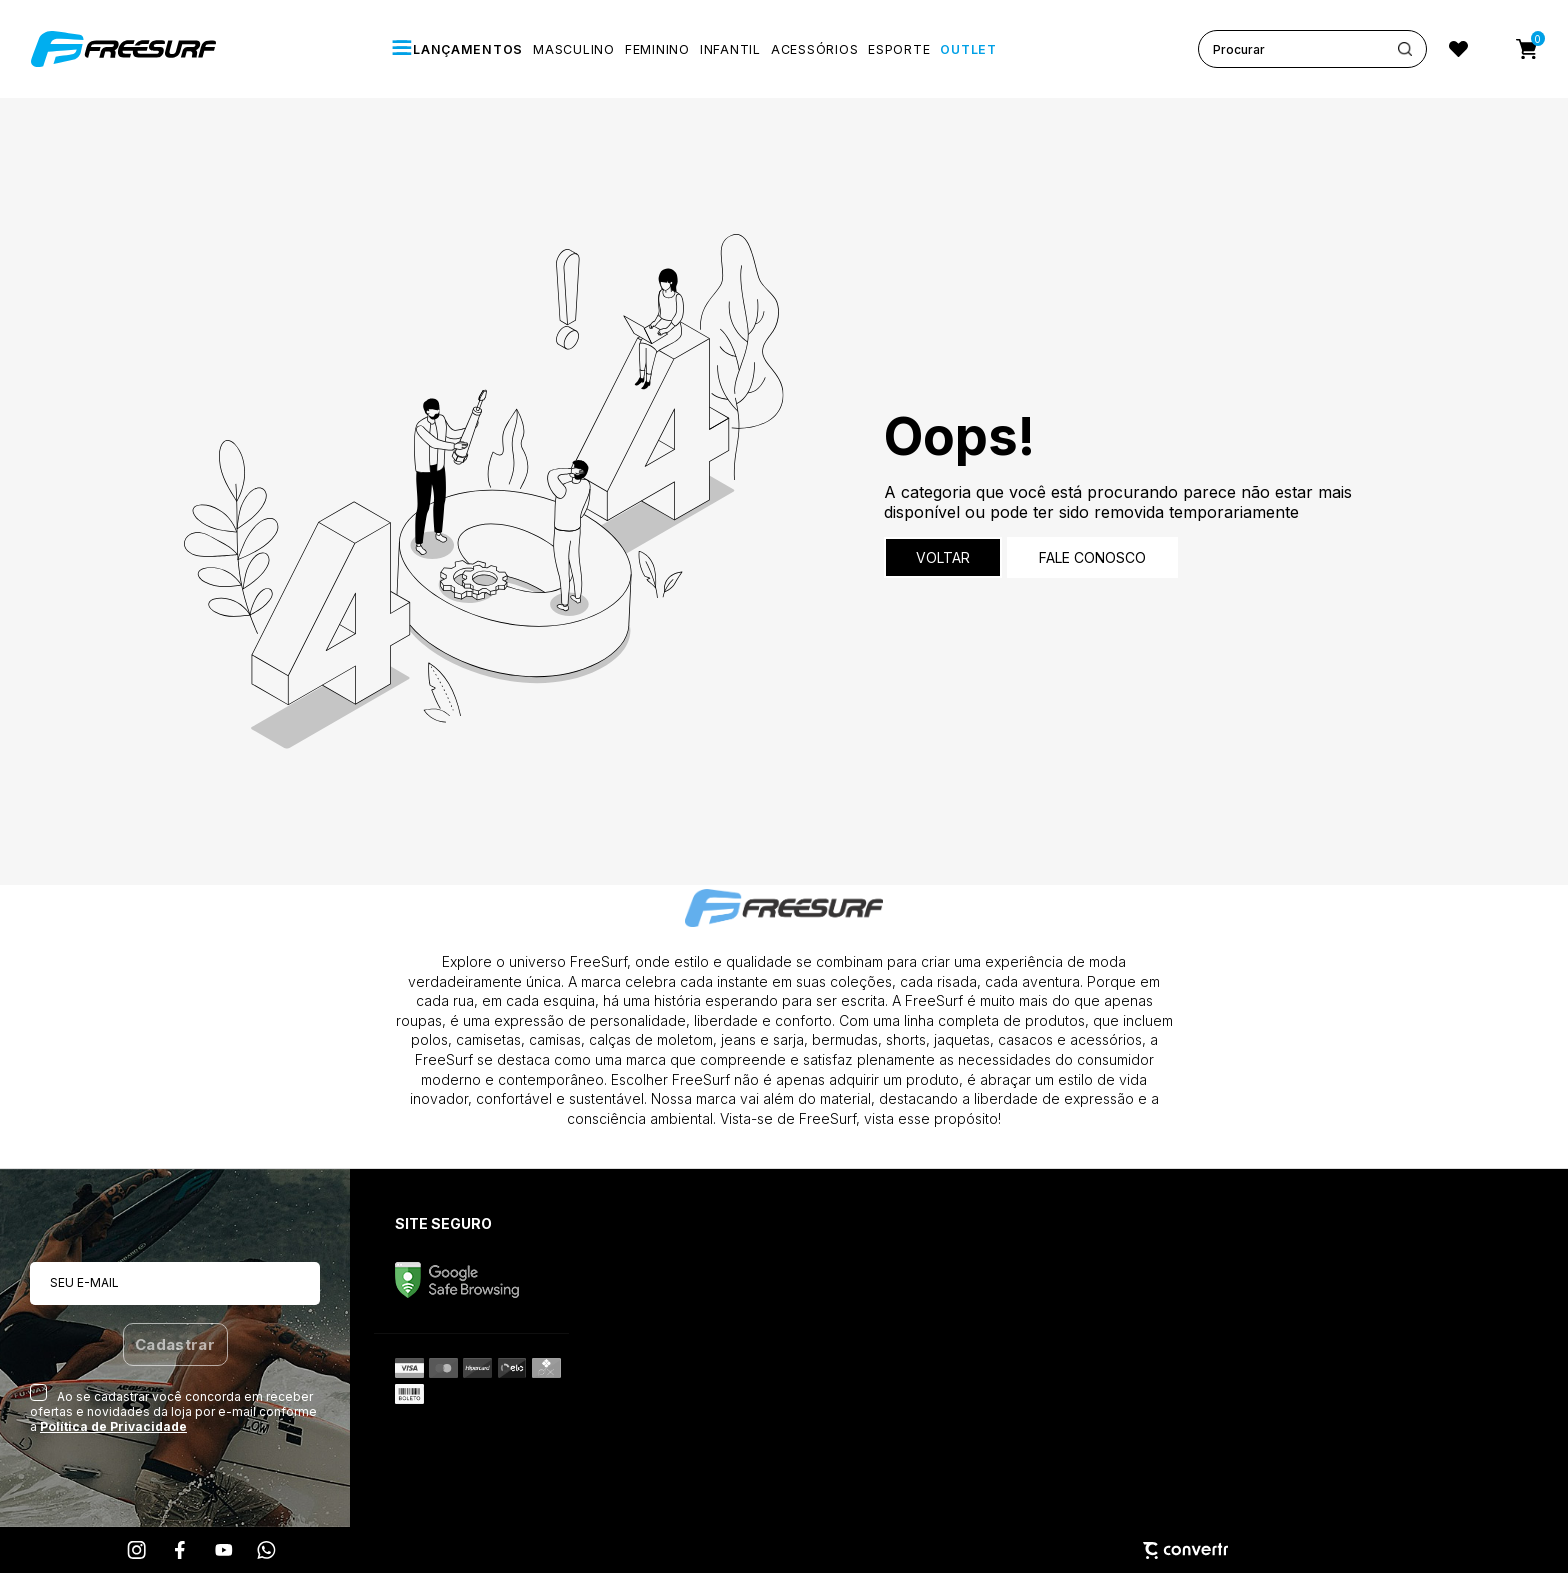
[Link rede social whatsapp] (267, 1550)
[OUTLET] (968, 49)
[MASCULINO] (574, 49)
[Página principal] (126, 49)
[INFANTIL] (730, 49)
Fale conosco (1092, 557)
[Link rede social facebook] (181, 1550)
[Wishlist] (1458, 49)
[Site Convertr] (784, 1550)
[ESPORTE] (899, 49)
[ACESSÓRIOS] (814, 49)
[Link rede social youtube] (224, 1550)
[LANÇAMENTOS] (457, 49)
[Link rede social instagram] (138, 1550)
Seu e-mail (84, 1282)
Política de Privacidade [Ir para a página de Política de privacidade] (113, 1426)
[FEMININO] (657, 49)
